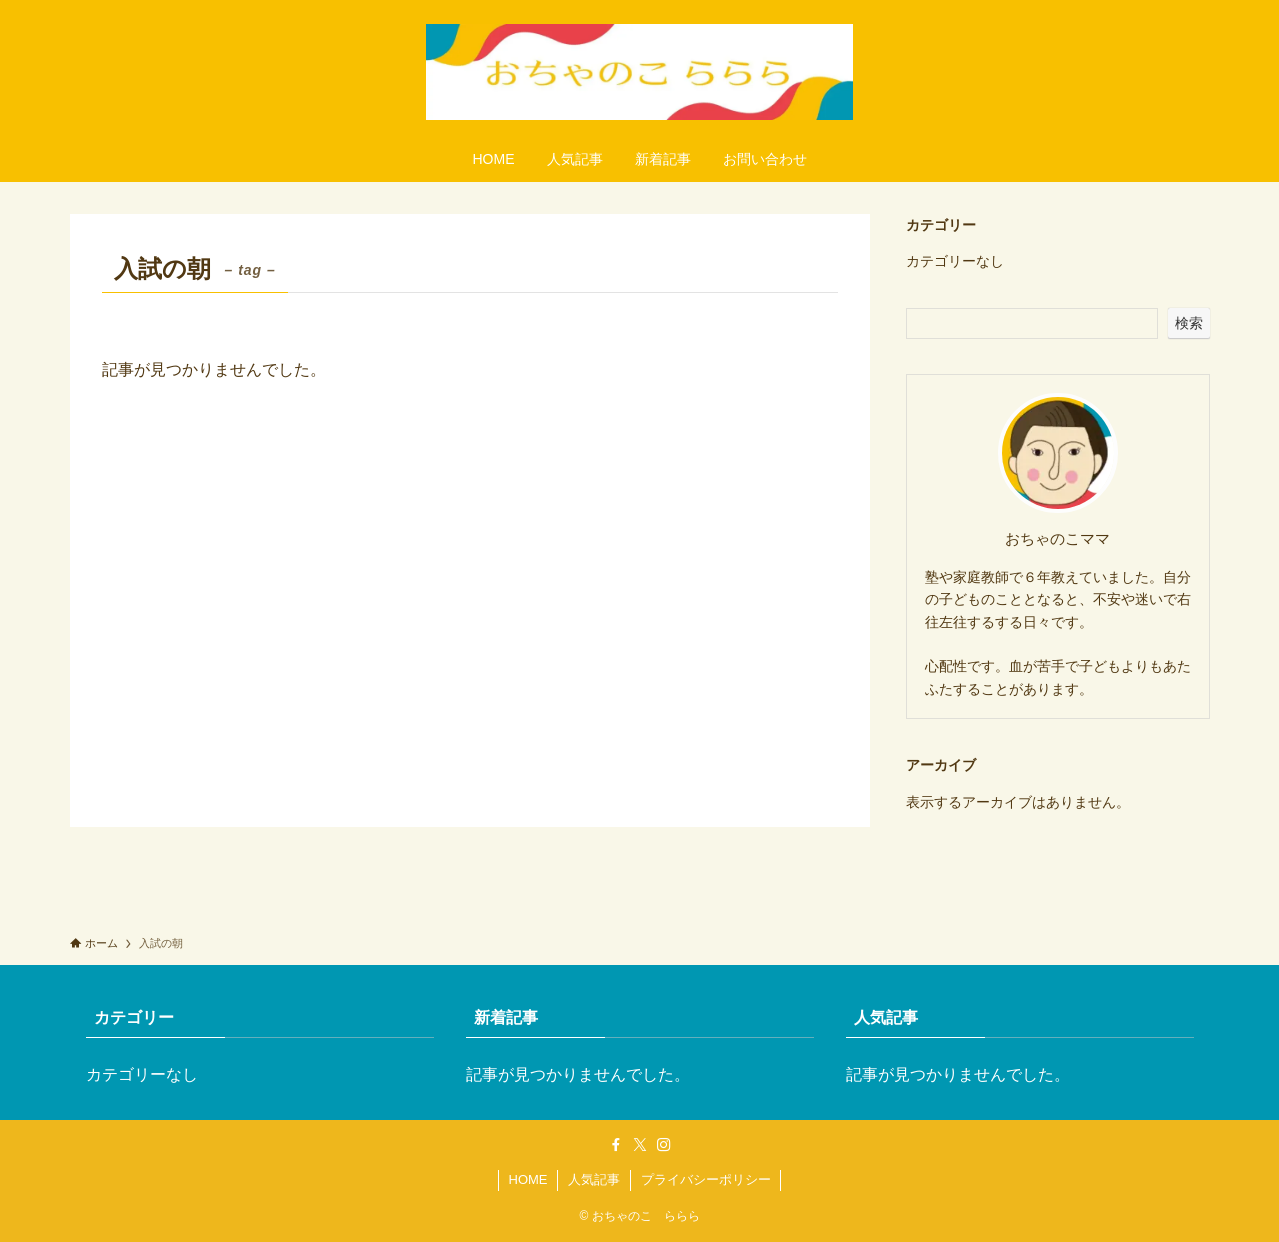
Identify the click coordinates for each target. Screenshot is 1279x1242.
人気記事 (594, 1179)
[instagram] (664, 1145)
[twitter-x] (640, 1145)
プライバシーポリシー (706, 1179)
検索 (1189, 323)
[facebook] (616, 1145)
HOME (528, 1179)
